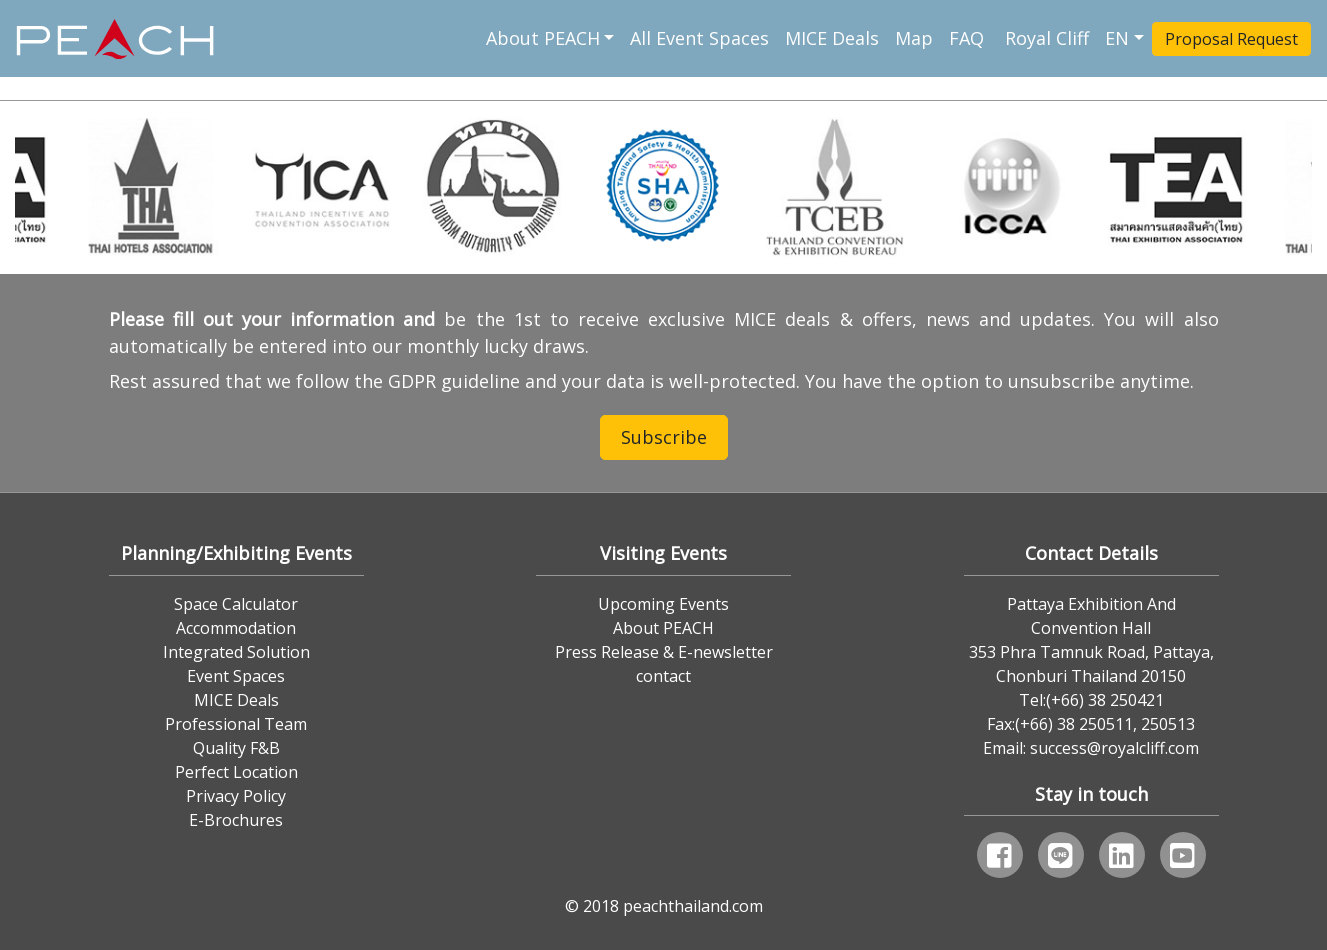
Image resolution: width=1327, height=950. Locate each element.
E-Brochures (236, 820)
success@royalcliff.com (1114, 748)
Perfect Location (236, 772)
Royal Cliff (1047, 38)
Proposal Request (1231, 39)
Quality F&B (236, 748)
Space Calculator (236, 604)
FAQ (969, 38)
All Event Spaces (699, 38)
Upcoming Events (663, 604)
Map (914, 38)
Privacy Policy (236, 796)
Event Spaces (236, 676)
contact (663, 676)
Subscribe (664, 437)
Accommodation (236, 628)
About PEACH (543, 38)
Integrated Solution (236, 652)
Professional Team (236, 724)
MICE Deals (832, 38)
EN (1117, 38)
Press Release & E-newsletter (664, 652)
